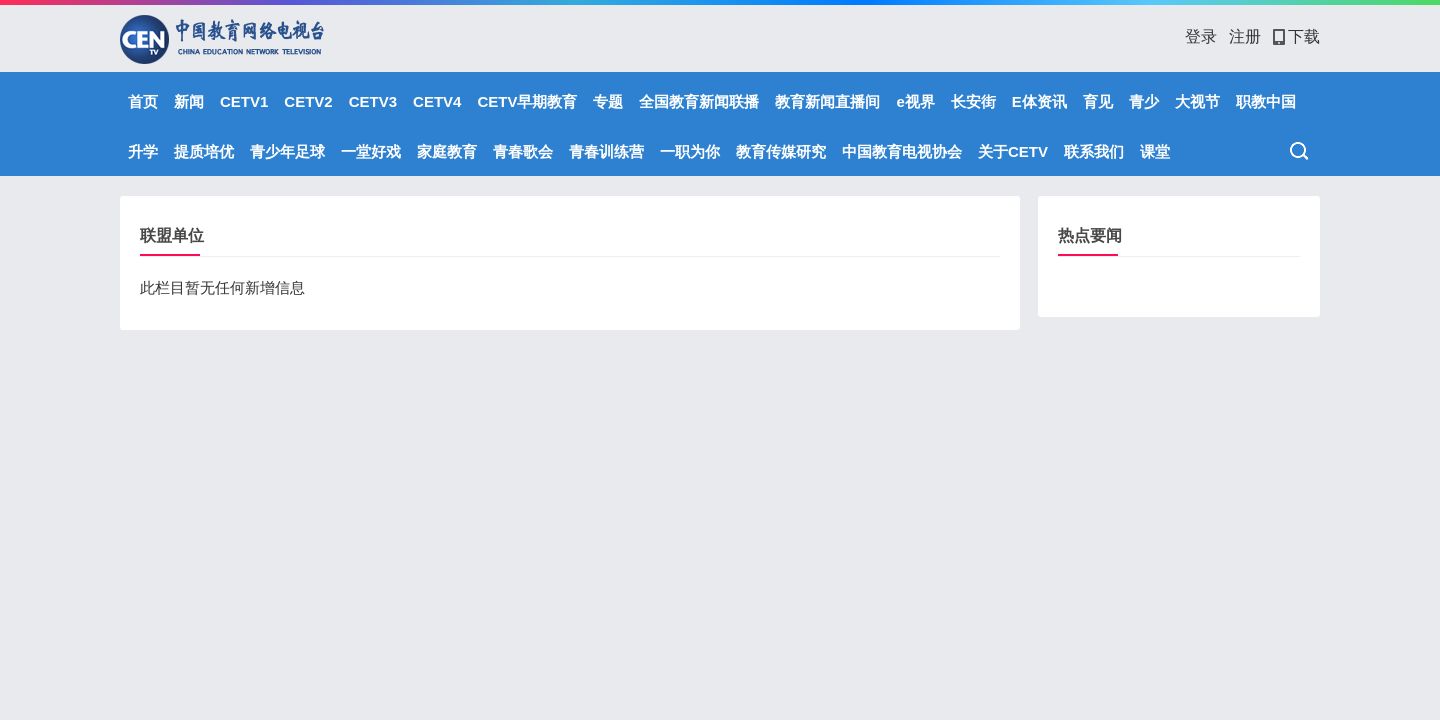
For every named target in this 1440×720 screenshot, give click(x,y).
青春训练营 (606, 151)
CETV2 (308, 101)
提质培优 (204, 151)
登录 (1201, 36)
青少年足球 (287, 151)
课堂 (1155, 151)
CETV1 (244, 101)
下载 (1296, 36)
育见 (1098, 101)
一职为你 (690, 151)
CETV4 (437, 101)
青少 (1144, 101)
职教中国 (1266, 101)
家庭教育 (447, 151)
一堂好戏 (371, 151)
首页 (143, 101)
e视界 (915, 101)
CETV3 (373, 101)
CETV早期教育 (527, 101)
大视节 (1197, 101)
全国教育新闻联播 (699, 101)
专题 (608, 101)
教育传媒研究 (781, 151)
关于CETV (1013, 151)
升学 (143, 151)
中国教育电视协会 (902, 151)
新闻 (189, 101)
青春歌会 (523, 151)
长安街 (973, 101)
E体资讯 (1039, 101)
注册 (1245, 36)
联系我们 (1094, 151)
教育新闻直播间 (827, 101)
